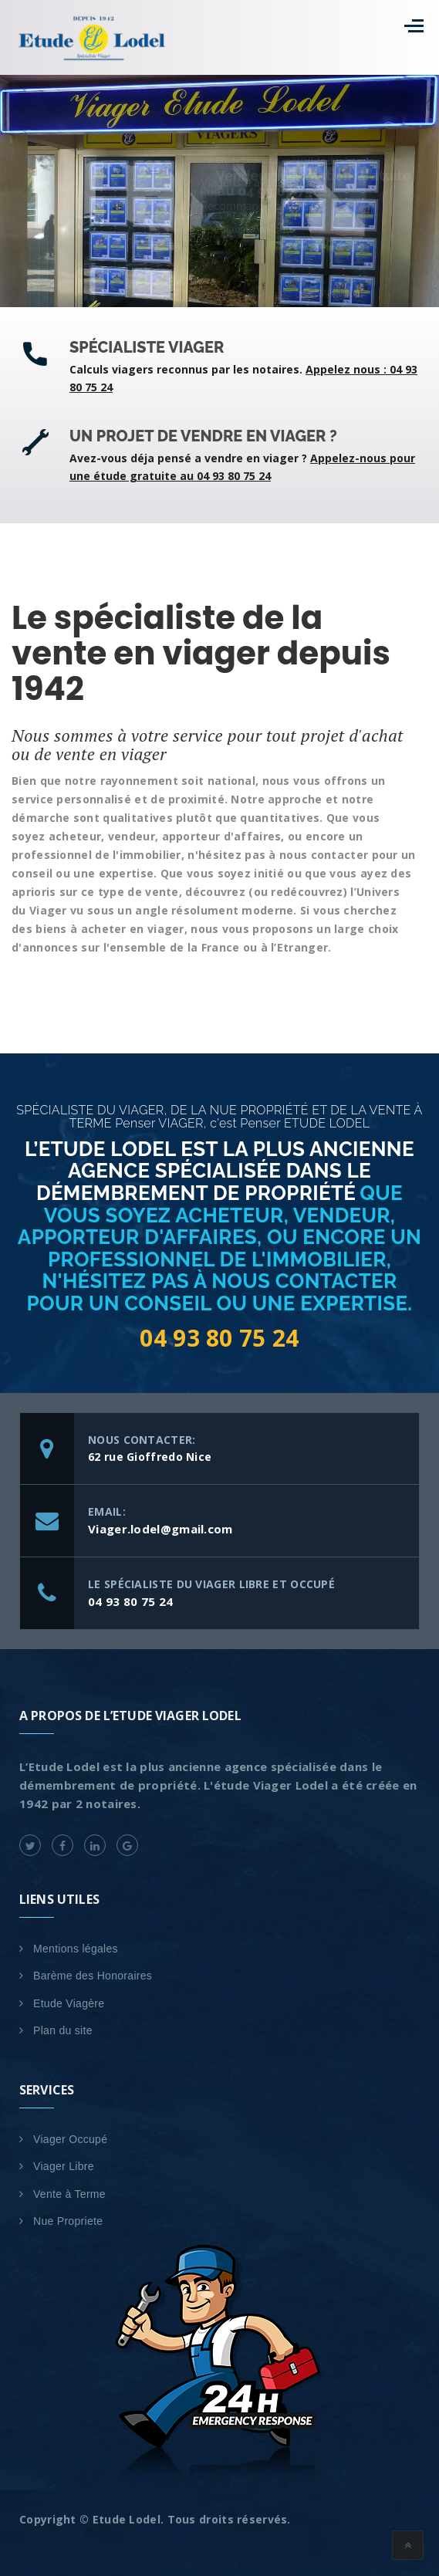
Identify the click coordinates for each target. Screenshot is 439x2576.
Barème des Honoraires (92, 1975)
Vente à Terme (69, 2194)
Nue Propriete (68, 2221)
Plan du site (63, 2030)
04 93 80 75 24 (219, 1338)
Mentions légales (75, 1948)
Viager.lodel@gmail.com (160, 1528)
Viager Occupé (70, 2139)
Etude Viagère (68, 2003)
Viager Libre (63, 2166)
